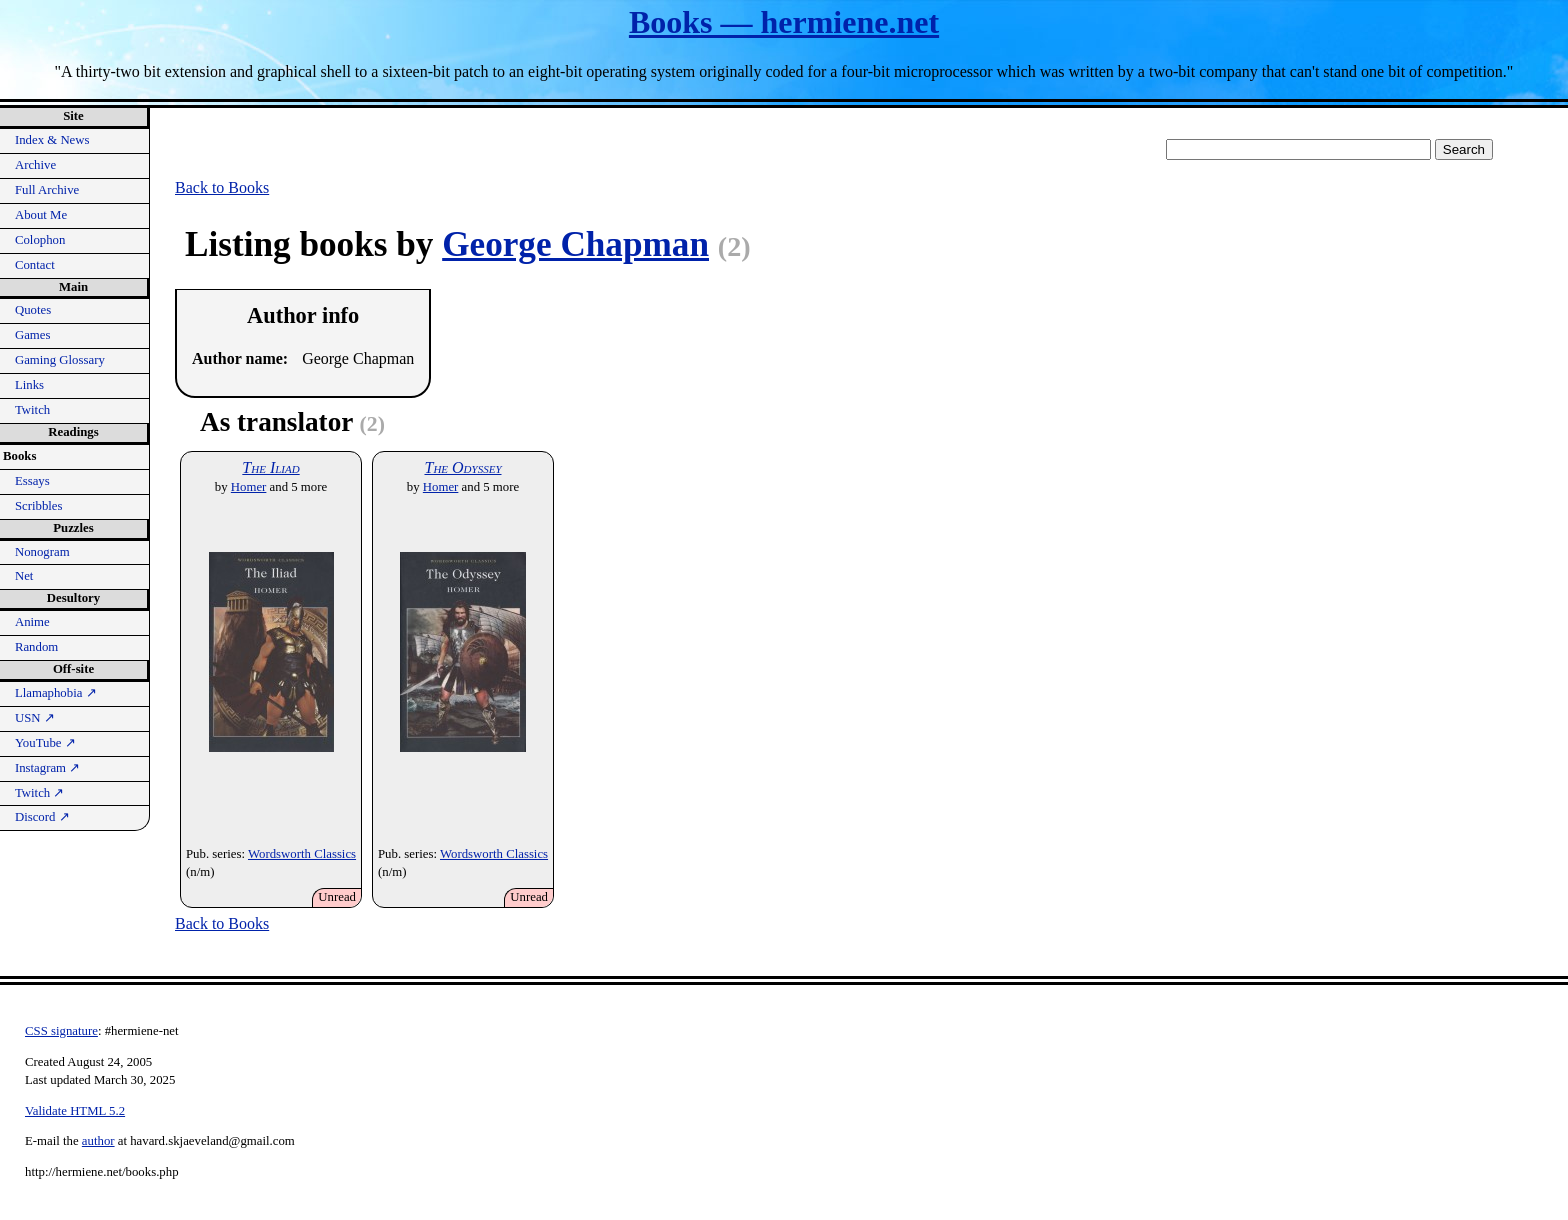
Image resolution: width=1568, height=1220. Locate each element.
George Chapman (575, 244)
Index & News (52, 140)
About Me (41, 215)
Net (24, 576)
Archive (35, 165)
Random (36, 647)
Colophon (40, 240)
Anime (32, 622)
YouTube (45, 743)
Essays (32, 481)
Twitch (32, 410)
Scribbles (39, 506)
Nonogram (42, 552)
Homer (249, 487)
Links (29, 385)
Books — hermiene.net (784, 22)
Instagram (47, 768)
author (98, 1141)
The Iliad (270, 467)
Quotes (33, 310)
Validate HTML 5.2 (75, 1111)
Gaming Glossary (60, 360)
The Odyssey (462, 467)
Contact (35, 265)
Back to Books (222, 187)
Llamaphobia (56, 693)
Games (33, 335)
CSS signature (61, 1031)
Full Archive (47, 190)
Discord (42, 817)
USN (35, 718)
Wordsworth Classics (302, 854)
